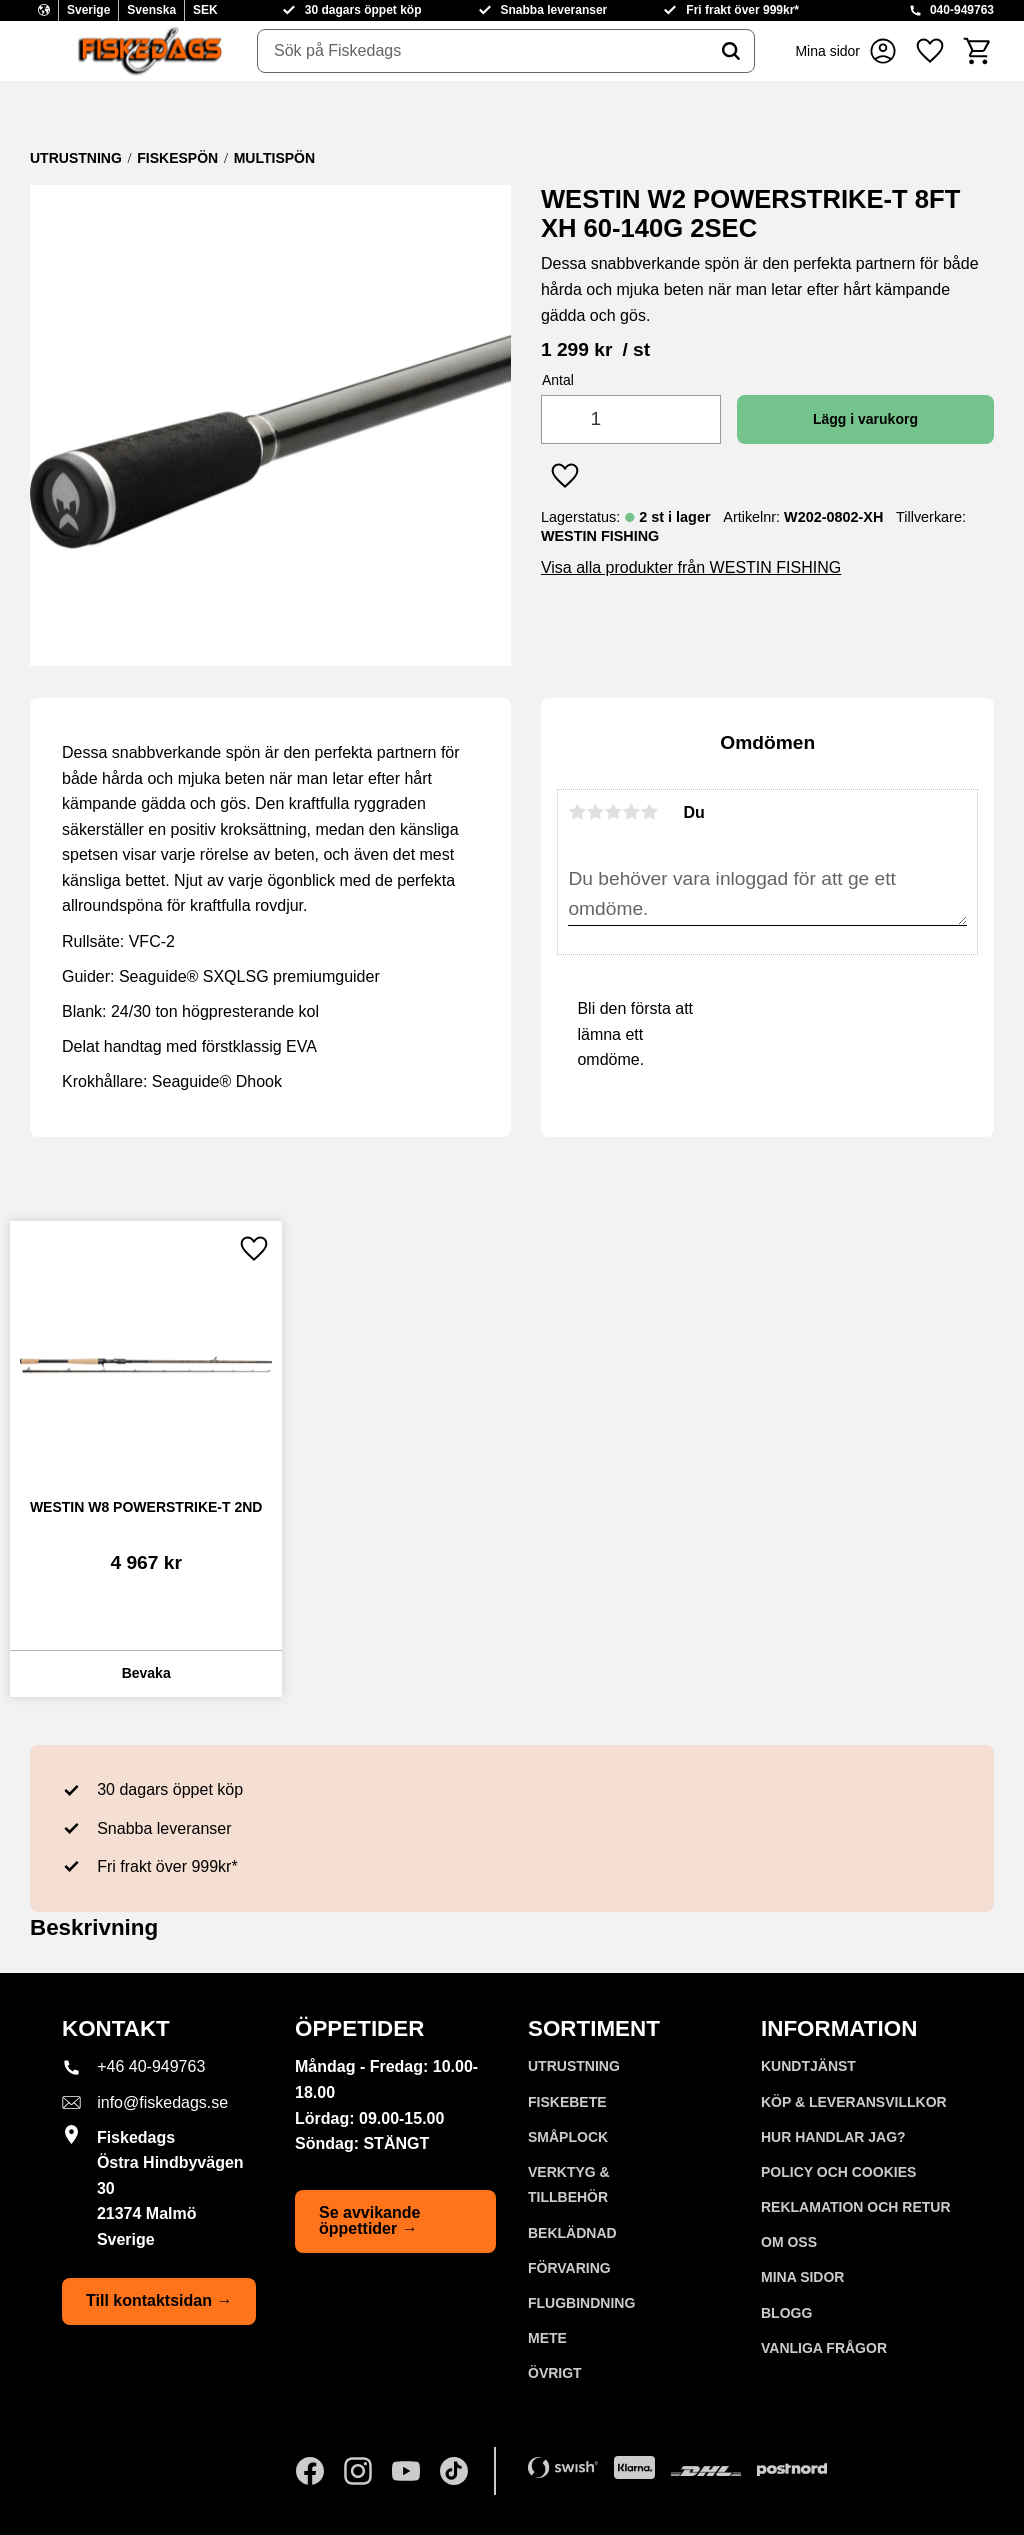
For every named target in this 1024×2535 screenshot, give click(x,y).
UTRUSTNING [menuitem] (574, 2066)
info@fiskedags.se (162, 2102)
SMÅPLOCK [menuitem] (568, 2137)
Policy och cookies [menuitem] (838, 2172)
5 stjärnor (649, 812)
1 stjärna (577, 812)
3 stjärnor (613, 812)
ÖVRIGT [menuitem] (555, 2373)
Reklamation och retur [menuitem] (856, 2207)
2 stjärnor (595, 812)
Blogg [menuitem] (786, 2313)
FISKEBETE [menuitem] (567, 2102)
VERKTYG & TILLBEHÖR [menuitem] (569, 2185)
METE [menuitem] (547, 2338)
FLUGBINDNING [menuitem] (581, 2303)
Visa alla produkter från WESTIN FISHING (691, 567)
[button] (930, 51)
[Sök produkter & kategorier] (483, 51)
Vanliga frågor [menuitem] (824, 2348)
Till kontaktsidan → (159, 2300)
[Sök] (731, 51)
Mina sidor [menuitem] (802, 2277)
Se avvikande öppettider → (369, 2220)
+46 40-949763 (151, 2066)
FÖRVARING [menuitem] (569, 2268)
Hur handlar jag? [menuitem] (833, 2137)
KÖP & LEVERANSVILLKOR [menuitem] (854, 2102)
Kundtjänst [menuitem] (808, 2066)
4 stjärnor (631, 812)
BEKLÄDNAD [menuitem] (572, 2233)
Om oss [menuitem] (789, 2242)
